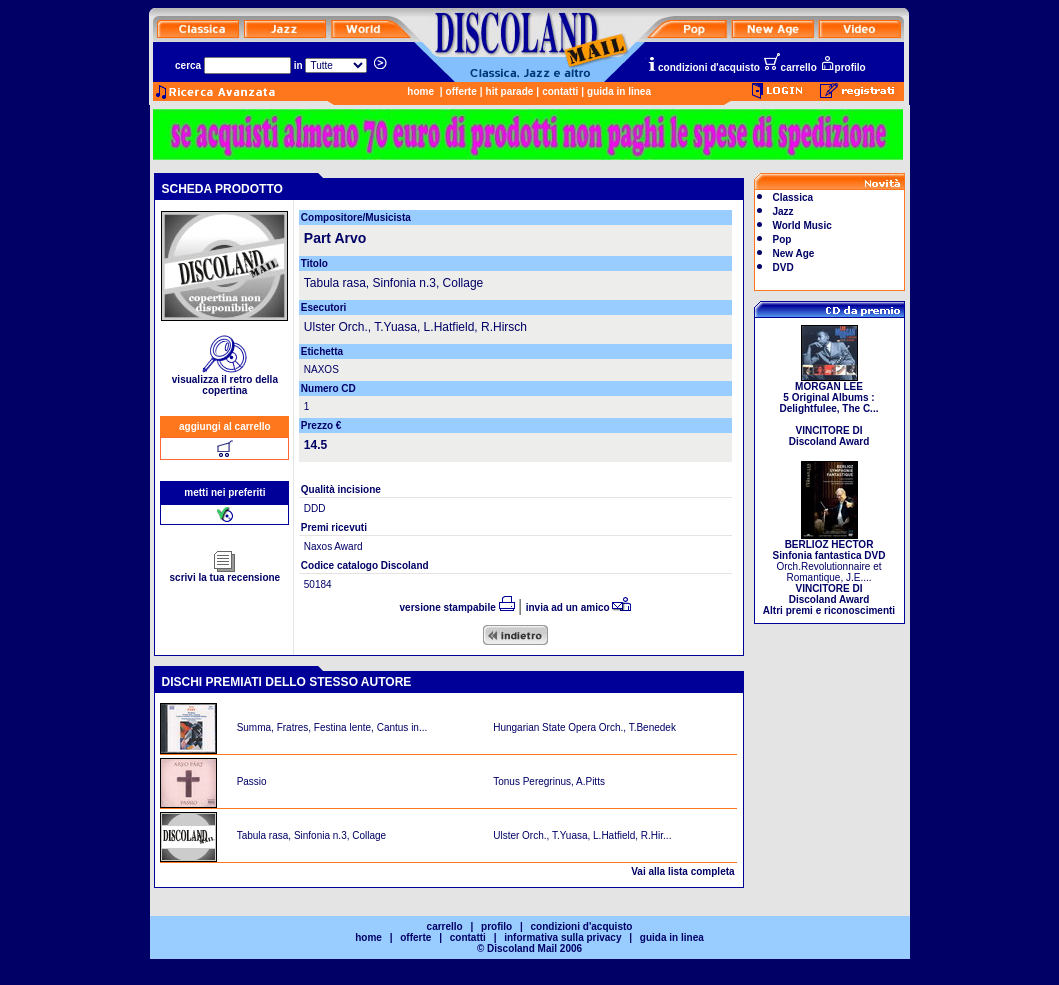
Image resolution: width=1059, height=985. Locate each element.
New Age (794, 253)
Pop (782, 239)
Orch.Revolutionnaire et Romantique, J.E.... (829, 573)
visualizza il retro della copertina (225, 380)
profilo (843, 67)
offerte (461, 91)
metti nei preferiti (224, 492)
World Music (802, 225)
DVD (783, 267)
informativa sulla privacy (562, 937)
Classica (793, 197)
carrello (790, 67)
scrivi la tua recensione (225, 573)
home (420, 91)
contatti (560, 91)
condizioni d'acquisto (703, 67)
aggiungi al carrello (225, 426)
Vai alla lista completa (682, 871)
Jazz (783, 211)
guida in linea (619, 91)
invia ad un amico (579, 607)
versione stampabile (457, 607)
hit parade (510, 91)
